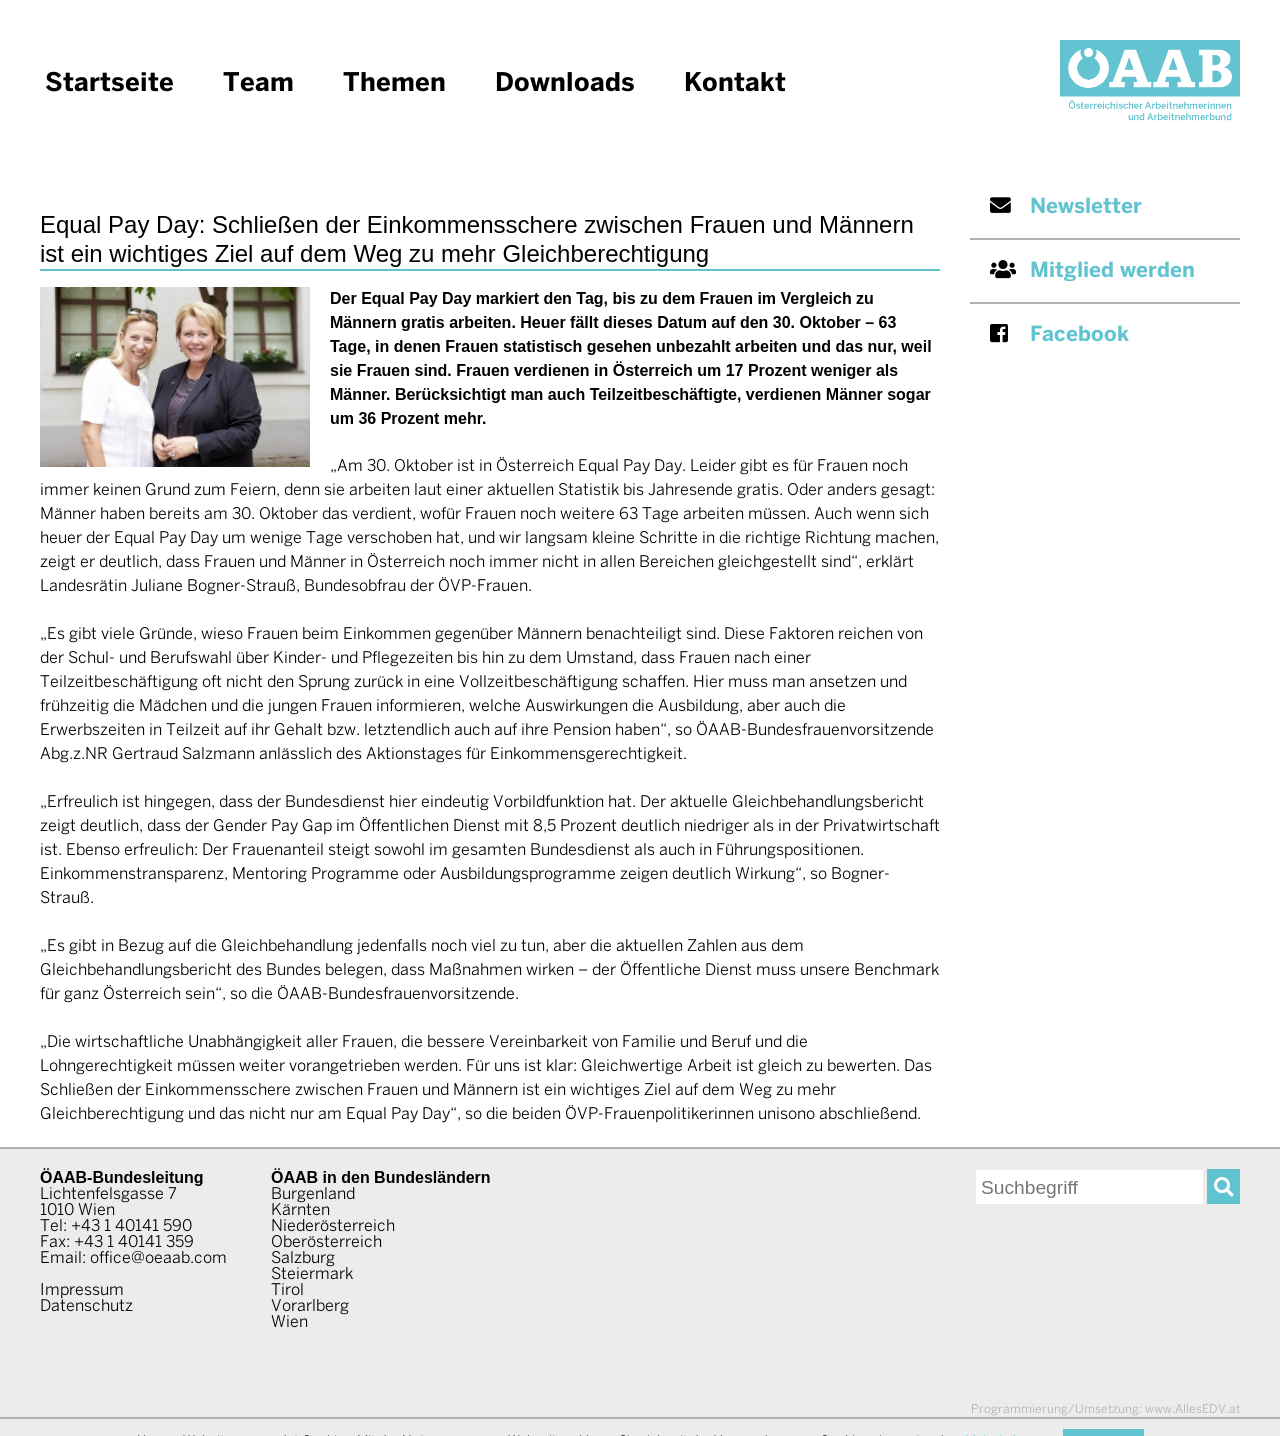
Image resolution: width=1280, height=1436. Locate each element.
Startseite (109, 84)
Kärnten (300, 1210)
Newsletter (1066, 206)
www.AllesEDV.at (1105, 1409)
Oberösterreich (326, 1242)
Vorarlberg (310, 1306)
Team (258, 84)
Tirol (287, 1290)
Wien (289, 1322)
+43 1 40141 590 (131, 1226)
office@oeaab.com (158, 1258)
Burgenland (313, 1194)
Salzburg (303, 1258)
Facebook (1059, 334)
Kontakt (735, 84)
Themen (394, 84)
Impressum (82, 1290)
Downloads (565, 84)
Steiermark (312, 1274)
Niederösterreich (333, 1226)
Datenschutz (86, 1306)
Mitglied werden (1092, 270)
